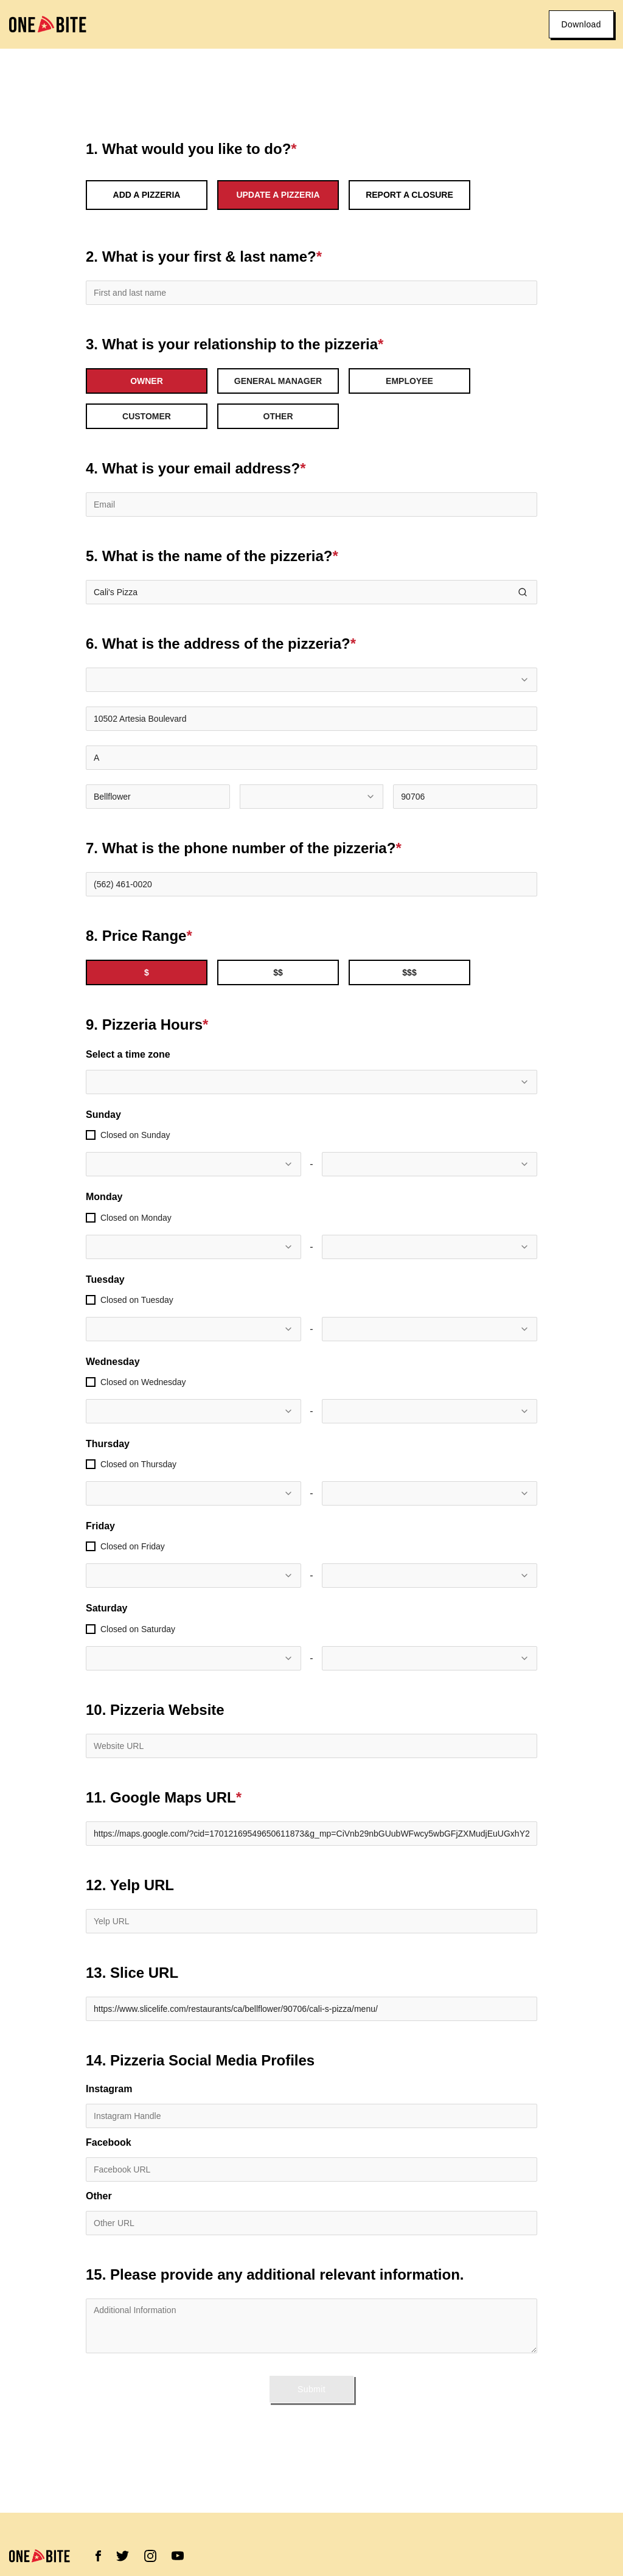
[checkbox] (91, 1135)
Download (581, 24)
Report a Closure (409, 195)
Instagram (109, 2089)
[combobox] (311, 680)
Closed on (135, 1135)
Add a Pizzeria (147, 195)
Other (99, 2196)
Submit (311, 2389)
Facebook (108, 2143)
